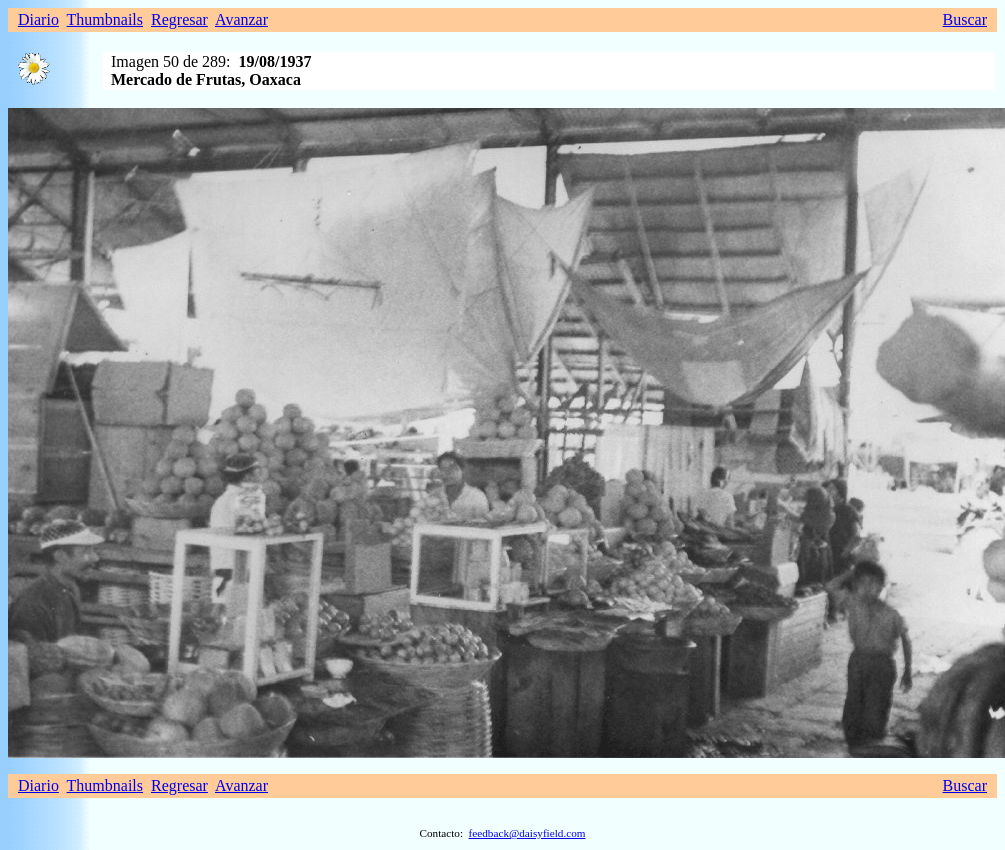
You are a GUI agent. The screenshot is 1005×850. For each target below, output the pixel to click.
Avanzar (241, 19)
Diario (38, 19)
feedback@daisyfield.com (527, 833)
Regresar (179, 19)
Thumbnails (105, 19)
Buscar (965, 19)
